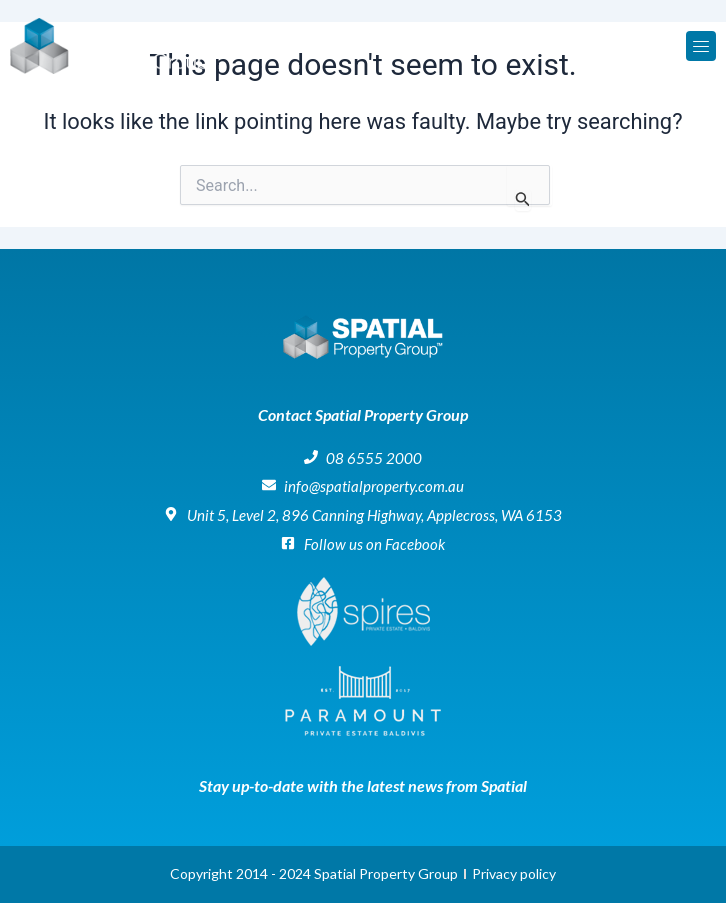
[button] (701, 46)
